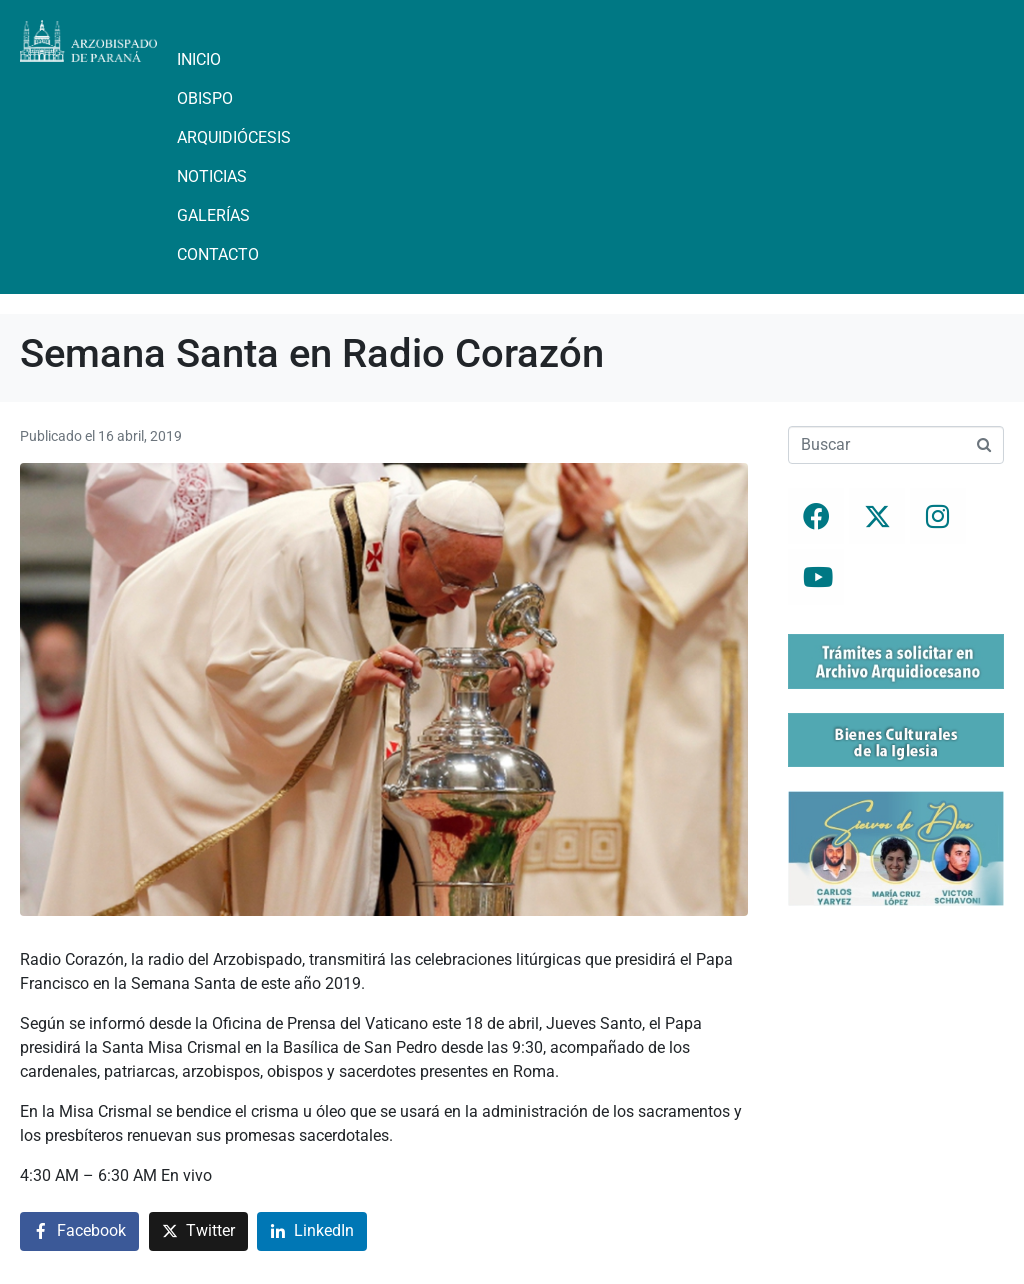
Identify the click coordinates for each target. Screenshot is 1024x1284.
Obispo (205, 98)
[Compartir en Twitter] (198, 1231)
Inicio (199, 59)
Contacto (218, 254)
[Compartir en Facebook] (79, 1231)
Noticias (212, 176)
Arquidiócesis (234, 137)
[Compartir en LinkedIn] (312, 1231)
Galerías (213, 215)
